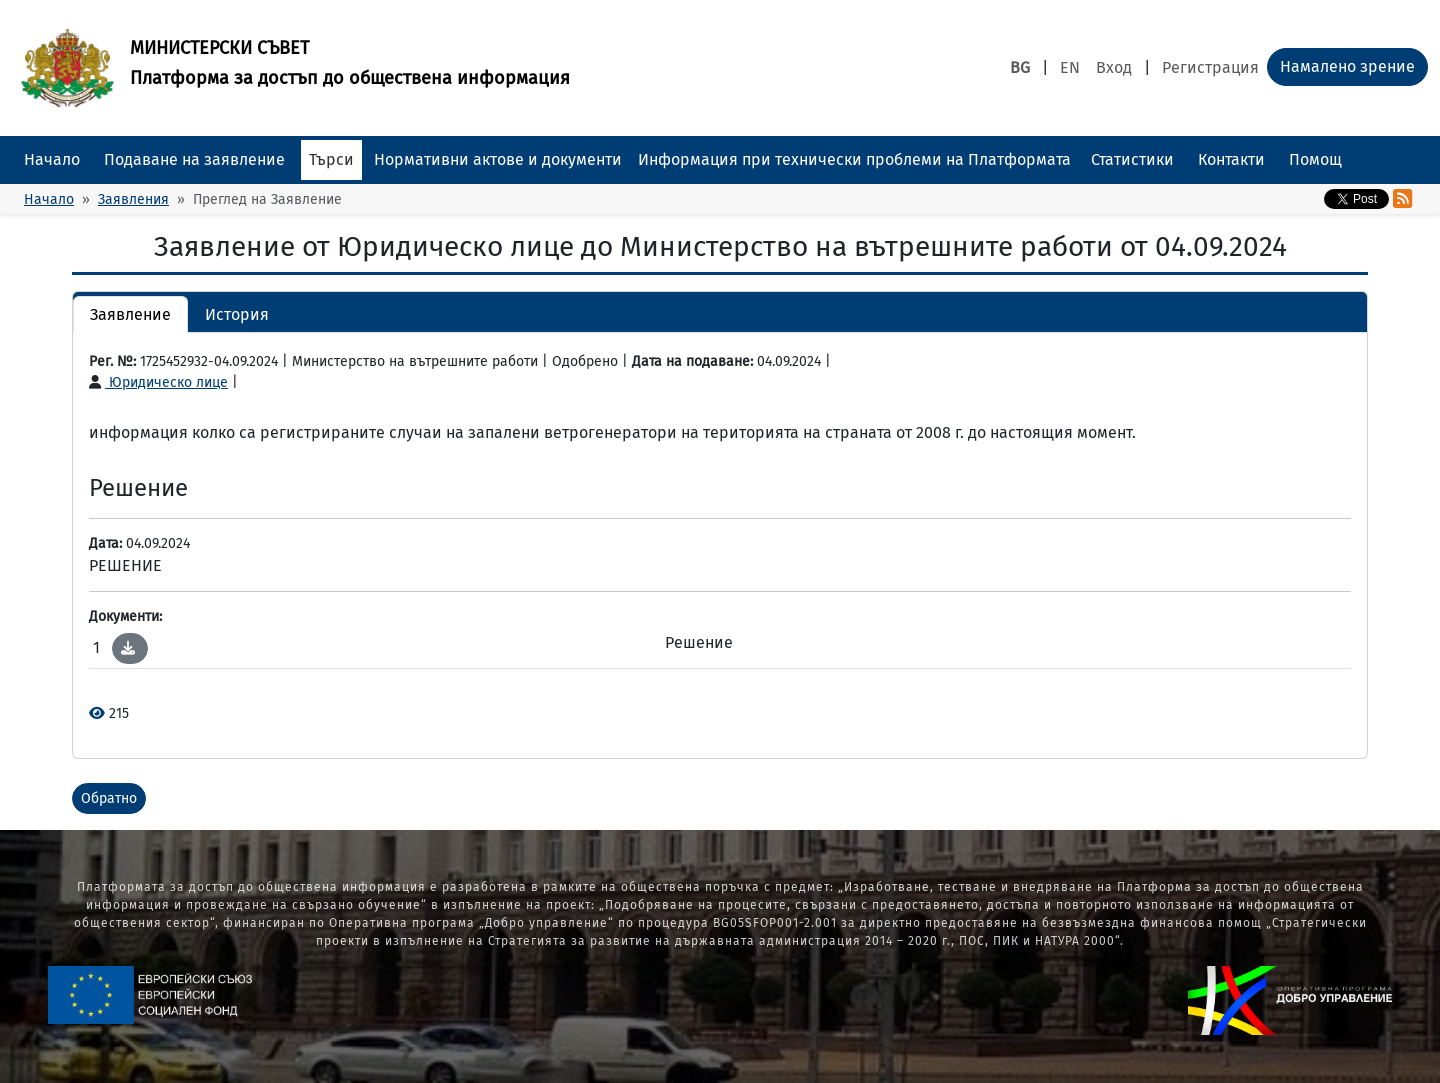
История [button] (237, 314)
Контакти (1231, 159)
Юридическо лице (158, 382)
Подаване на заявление (194, 159)
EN (1070, 67)
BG (1020, 67)
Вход (1114, 67)
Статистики (1132, 159)
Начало (52, 159)
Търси (331, 159)
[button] (128, 648)
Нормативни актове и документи (498, 159)
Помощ (1315, 159)
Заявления (133, 199)
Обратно (109, 798)
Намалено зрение (1347, 66)
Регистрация (1210, 67)
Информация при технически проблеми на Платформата (854, 159)
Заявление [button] (130, 314)
